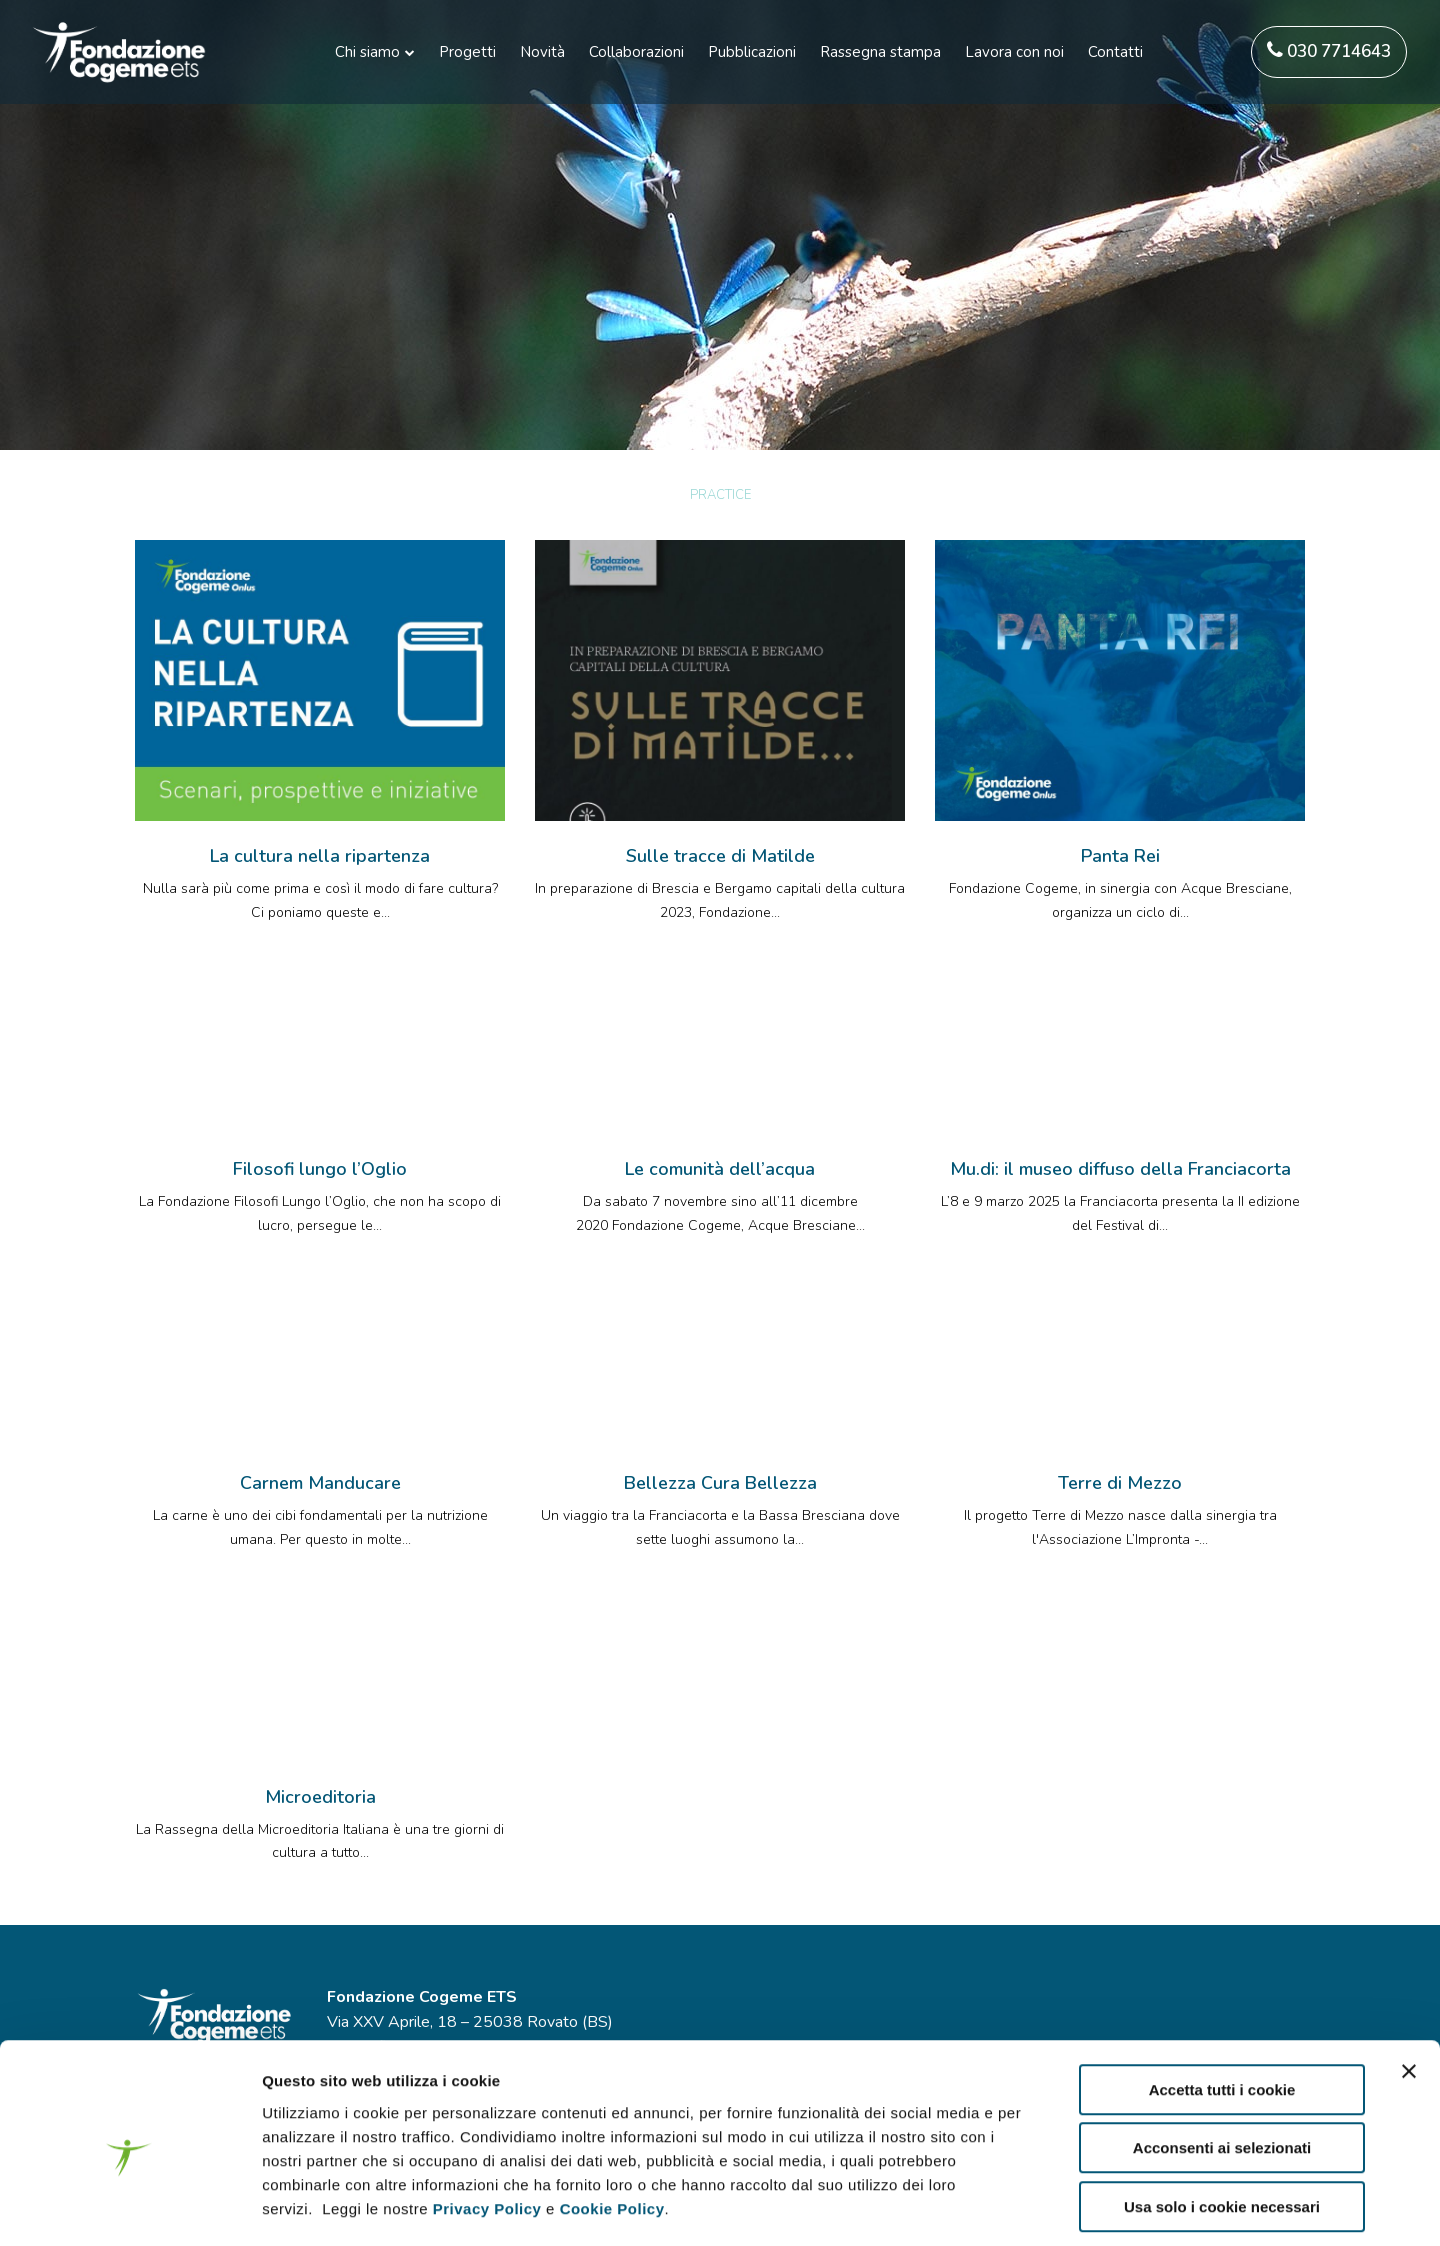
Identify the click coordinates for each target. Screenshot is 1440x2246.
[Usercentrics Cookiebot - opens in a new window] (129, 2207)
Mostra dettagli (1062, 2206)
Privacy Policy (487, 2120)
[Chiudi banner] (1409, 1983)
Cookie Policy (612, 2120)
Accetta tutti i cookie (1222, 2001)
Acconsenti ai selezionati (1222, 2060)
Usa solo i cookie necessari (1222, 2118)
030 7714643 (1329, 51)
